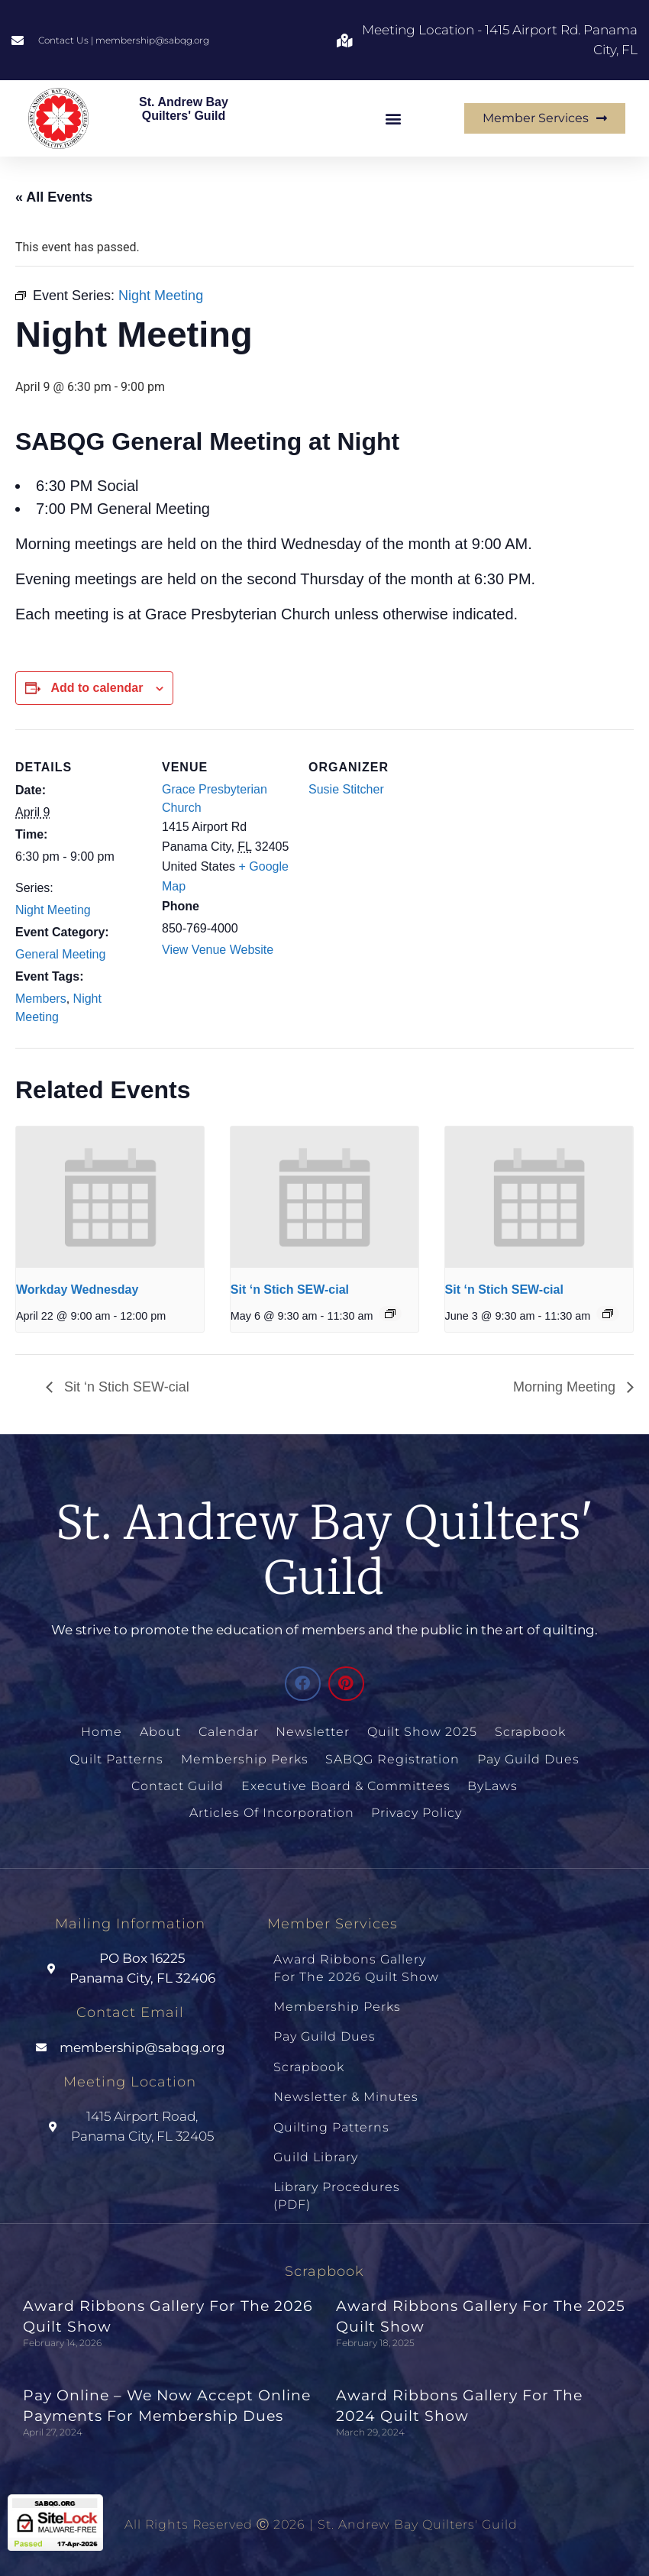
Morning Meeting (566, 1387)
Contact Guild (178, 1784)
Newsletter (313, 1731)
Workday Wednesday (77, 1289)
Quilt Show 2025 (422, 1731)
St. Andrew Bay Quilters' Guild (183, 108)
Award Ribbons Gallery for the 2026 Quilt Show (356, 1964)
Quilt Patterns (117, 1757)
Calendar (229, 1731)
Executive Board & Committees (345, 1784)
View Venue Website (217, 949)
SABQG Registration (392, 1757)
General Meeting (60, 954)
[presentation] (110, 1197)
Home (103, 1731)
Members (40, 998)
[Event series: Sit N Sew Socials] (390, 1313)
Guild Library (315, 2144)
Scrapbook (529, 1731)
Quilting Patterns (331, 2116)
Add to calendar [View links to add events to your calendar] (96, 687)
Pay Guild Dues (527, 1757)
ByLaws (492, 1784)
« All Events (53, 197)
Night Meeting (53, 909)
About (161, 1731)
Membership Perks (244, 1757)
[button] (393, 118)
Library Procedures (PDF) (336, 2181)
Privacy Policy (415, 1810)
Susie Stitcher (346, 789)
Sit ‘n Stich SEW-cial (290, 1289)
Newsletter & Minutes (345, 2087)
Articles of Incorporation (271, 1810)
